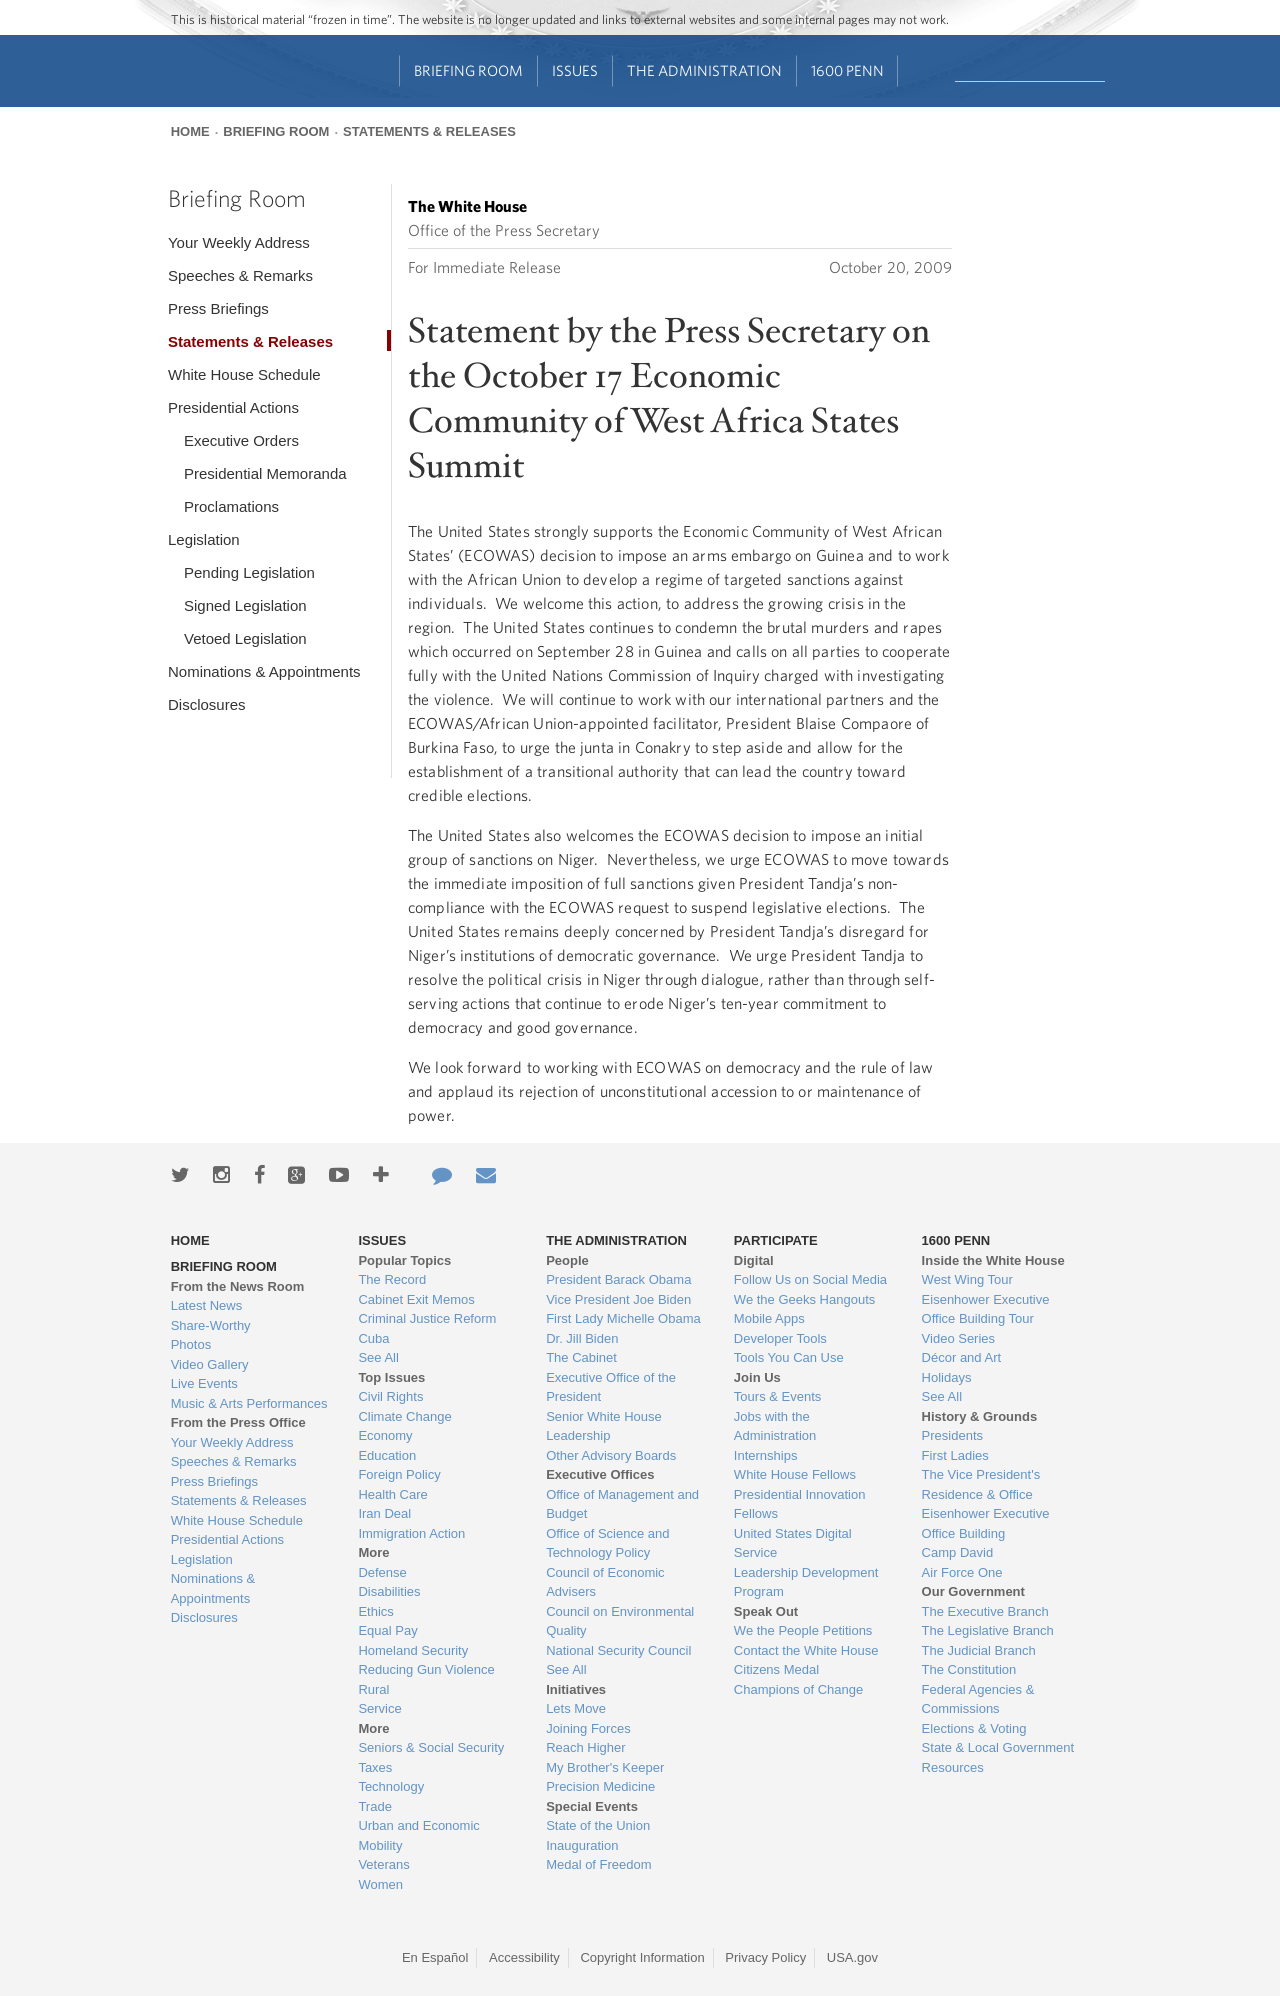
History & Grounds (980, 1416)
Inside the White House (993, 1260)
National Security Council (618, 1650)
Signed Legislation (245, 605)
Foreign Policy (399, 1474)
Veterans (383, 1864)
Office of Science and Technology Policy (607, 1543)
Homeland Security (413, 1650)
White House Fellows (795, 1474)
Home (190, 131)
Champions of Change (798, 1689)
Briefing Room (468, 70)
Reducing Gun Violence (426, 1669)
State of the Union (598, 1825)
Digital (754, 1260)
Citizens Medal (776, 1669)
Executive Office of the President (611, 1387)
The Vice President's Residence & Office (981, 1484)
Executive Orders (241, 440)
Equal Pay (387, 1630)
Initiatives (576, 1689)
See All (378, 1357)
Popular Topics (404, 1260)
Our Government (973, 1591)
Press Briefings (218, 308)
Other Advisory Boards (611, 1455)
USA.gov (852, 1957)
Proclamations (231, 506)
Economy (385, 1435)
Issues (575, 70)
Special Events (592, 1806)
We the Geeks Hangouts (804, 1299)
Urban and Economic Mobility (418, 1835)
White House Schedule (244, 374)
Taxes (375, 1767)
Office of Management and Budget (622, 1504)
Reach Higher (586, 1747)
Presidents (952, 1435)
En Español (435, 1957)
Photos (191, 1344)
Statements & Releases (429, 131)
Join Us (757, 1377)
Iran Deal (384, 1513)
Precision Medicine (600, 1786)
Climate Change (404, 1416)
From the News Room (238, 1286)
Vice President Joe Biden (618, 1299)
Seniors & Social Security (431, 1747)
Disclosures (207, 704)
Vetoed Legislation (245, 638)
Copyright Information (642, 1957)
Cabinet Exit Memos (416, 1299)
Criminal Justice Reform (427, 1318)
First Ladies (955, 1455)
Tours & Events (777, 1396)
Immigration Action (411, 1533)
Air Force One (962, 1572)
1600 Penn (847, 70)
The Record (392, 1279)
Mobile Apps (769, 1318)
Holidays (947, 1377)
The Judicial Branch (979, 1650)
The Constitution (969, 1669)
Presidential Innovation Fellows (800, 1504)
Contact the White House (806, 1650)
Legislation (204, 539)
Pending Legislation (249, 572)
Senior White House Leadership (604, 1426)
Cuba (373, 1338)
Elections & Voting (974, 1728)
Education (387, 1455)
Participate (776, 1240)
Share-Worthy (211, 1325)
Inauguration (582, 1845)
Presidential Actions (233, 407)
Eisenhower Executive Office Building (986, 1523)
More (373, 1552)
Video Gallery (210, 1364)
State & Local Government (998, 1747)
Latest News (207, 1305)
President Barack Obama (618, 1279)
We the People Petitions (803, 1630)
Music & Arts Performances (249, 1403)
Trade (374, 1806)
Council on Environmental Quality (620, 1621)
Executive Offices (600, 1474)
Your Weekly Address (239, 242)
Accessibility (524, 1957)
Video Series (958, 1338)
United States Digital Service (793, 1543)
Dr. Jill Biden (582, 1338)
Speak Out (766, 1611)
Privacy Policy (765, 1957)
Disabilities (389, 1591)
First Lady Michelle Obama (623, 1318)
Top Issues (391, 1377)
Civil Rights (390, 1396)
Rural (373, 1689)
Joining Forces (588, 1728)
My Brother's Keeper (605, 1767)
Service (379, 1708)
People (567, 1260)
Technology (391, 1786)
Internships (766, 1455)
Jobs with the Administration (775, 1426)
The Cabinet (581, 1357)
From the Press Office (238, 1422)
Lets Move (576, 1708)
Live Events (204, 1383)
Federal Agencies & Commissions (978, 1699)
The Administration (704, 70)
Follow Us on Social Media (810, 1279)
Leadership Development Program (806, 1582)
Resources (953, 1767)
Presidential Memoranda (265, 473)
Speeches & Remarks (240, 275)
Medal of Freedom (599, 1864)
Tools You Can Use (789, 1357)
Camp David (958, 1552)
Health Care (392, 1494)
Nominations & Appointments (264, 671)
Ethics (375, 1611)
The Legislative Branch (988, 1630)
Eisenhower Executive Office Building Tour (986, 1309)
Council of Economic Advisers (605, 1582)
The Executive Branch (985, 1611)
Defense (382, 1572)
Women (380, 1884)
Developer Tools (780, 1338)
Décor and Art (962, 1357)
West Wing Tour (967, 1279)
